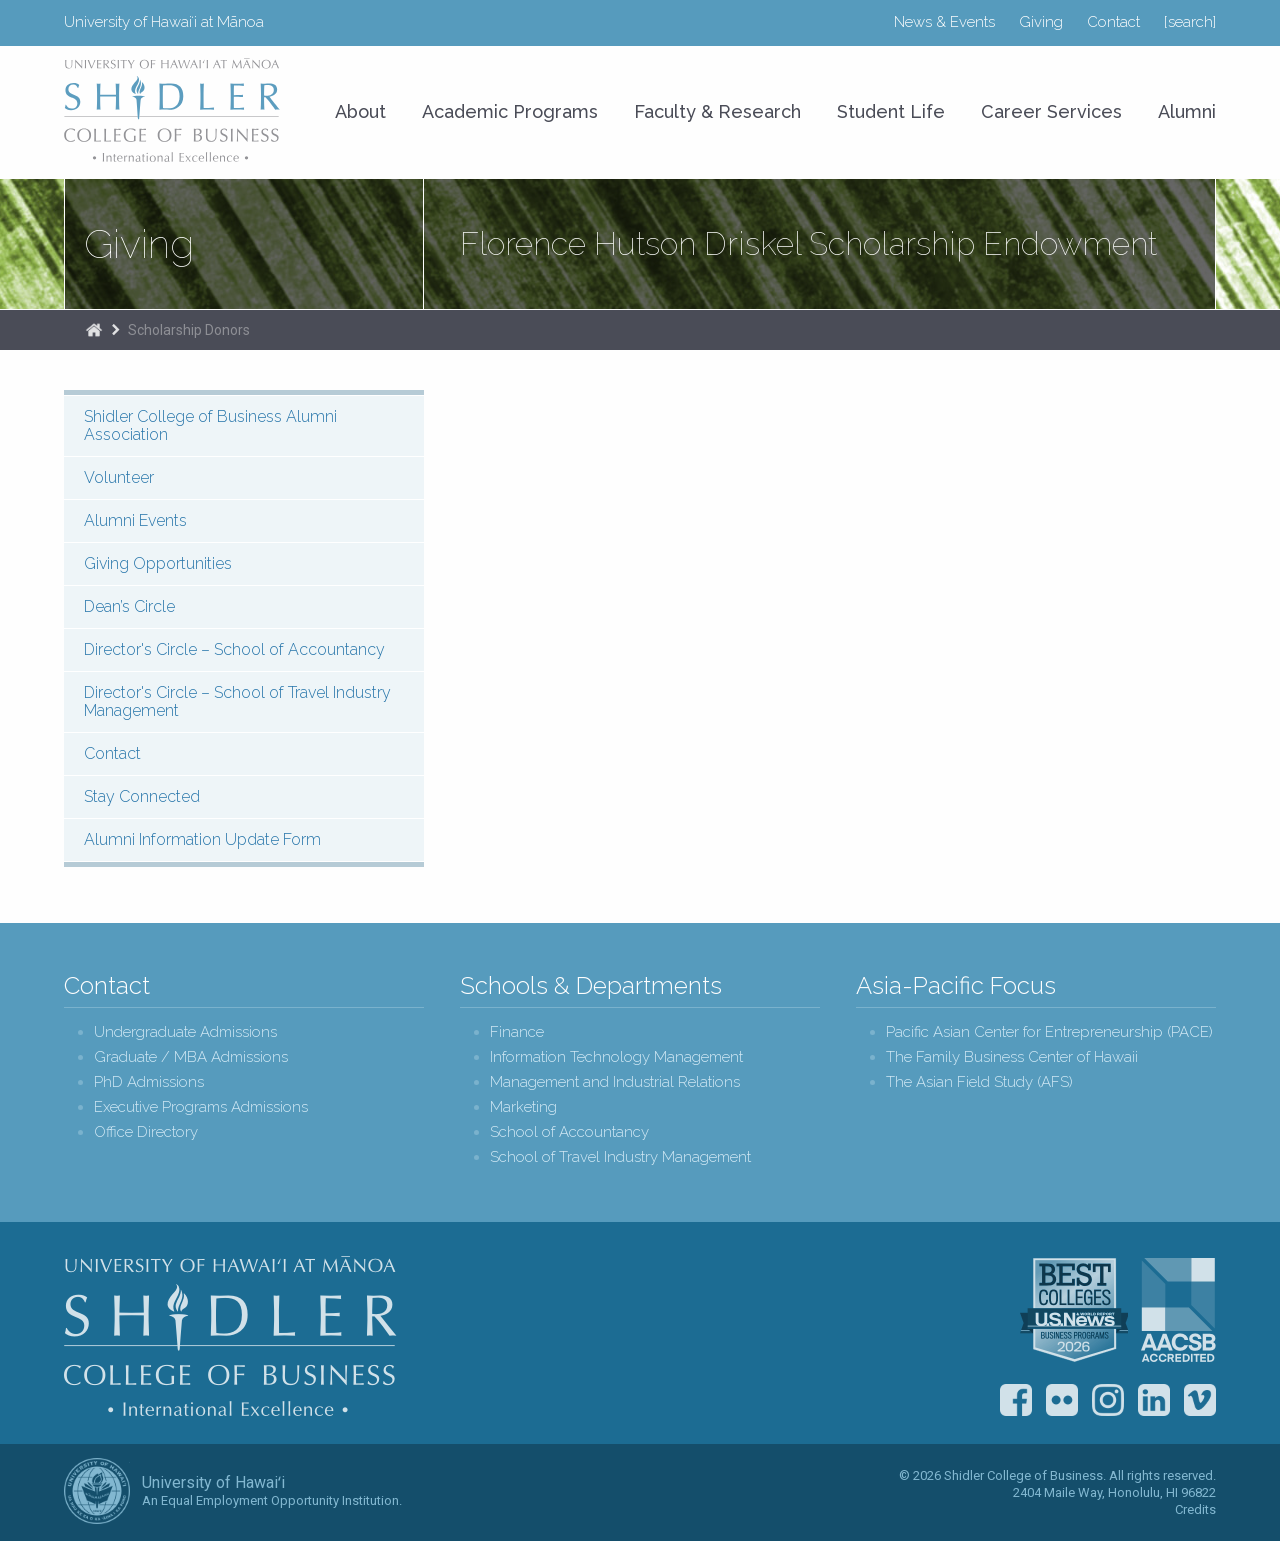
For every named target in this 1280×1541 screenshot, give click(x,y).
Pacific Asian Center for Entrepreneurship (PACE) (1049, 1032)
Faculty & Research (717, 111)
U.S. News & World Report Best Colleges (1074, 1310)
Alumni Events (135, 520)
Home (94, 330)
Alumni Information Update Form (202, 839)
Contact (1113, 22)
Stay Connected (142, 796)
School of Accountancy (569, 1132)
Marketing (523, 1107)
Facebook (1016, 1400)
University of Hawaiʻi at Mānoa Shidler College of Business (173, 110)
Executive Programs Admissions (201, 1107)
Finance (517, 1032)
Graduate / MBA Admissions (191, 1057)
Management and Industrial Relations (615, 1082)
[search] (1190, 22)
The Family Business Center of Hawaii (1012, 1057)
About (360, 111)
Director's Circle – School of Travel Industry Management (237, 701)
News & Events (944, 22)
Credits (1195, 1509)
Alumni (1187, 111)
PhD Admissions (149, 1082)
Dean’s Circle (129, 606)
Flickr (1062, 1400)
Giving (1041, 22)
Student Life (891, 111)
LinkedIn (1154, 1400)
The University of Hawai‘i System (97, 1491)
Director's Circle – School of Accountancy (234, 649)
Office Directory (146, 1132)
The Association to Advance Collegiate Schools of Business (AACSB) (1178, 1310)
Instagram (1108, 1400)
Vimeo (1200, 1400)
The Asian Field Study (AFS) (979, 1082)
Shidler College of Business (230, 1336)
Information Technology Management (616, 1057)
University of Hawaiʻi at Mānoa (164, 22)
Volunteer (119, 477)
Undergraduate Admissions (185, 1032)
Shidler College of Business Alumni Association (210, 425)
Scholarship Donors (189, 330)
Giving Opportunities (158, 563)
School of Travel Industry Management (620, 1157)
